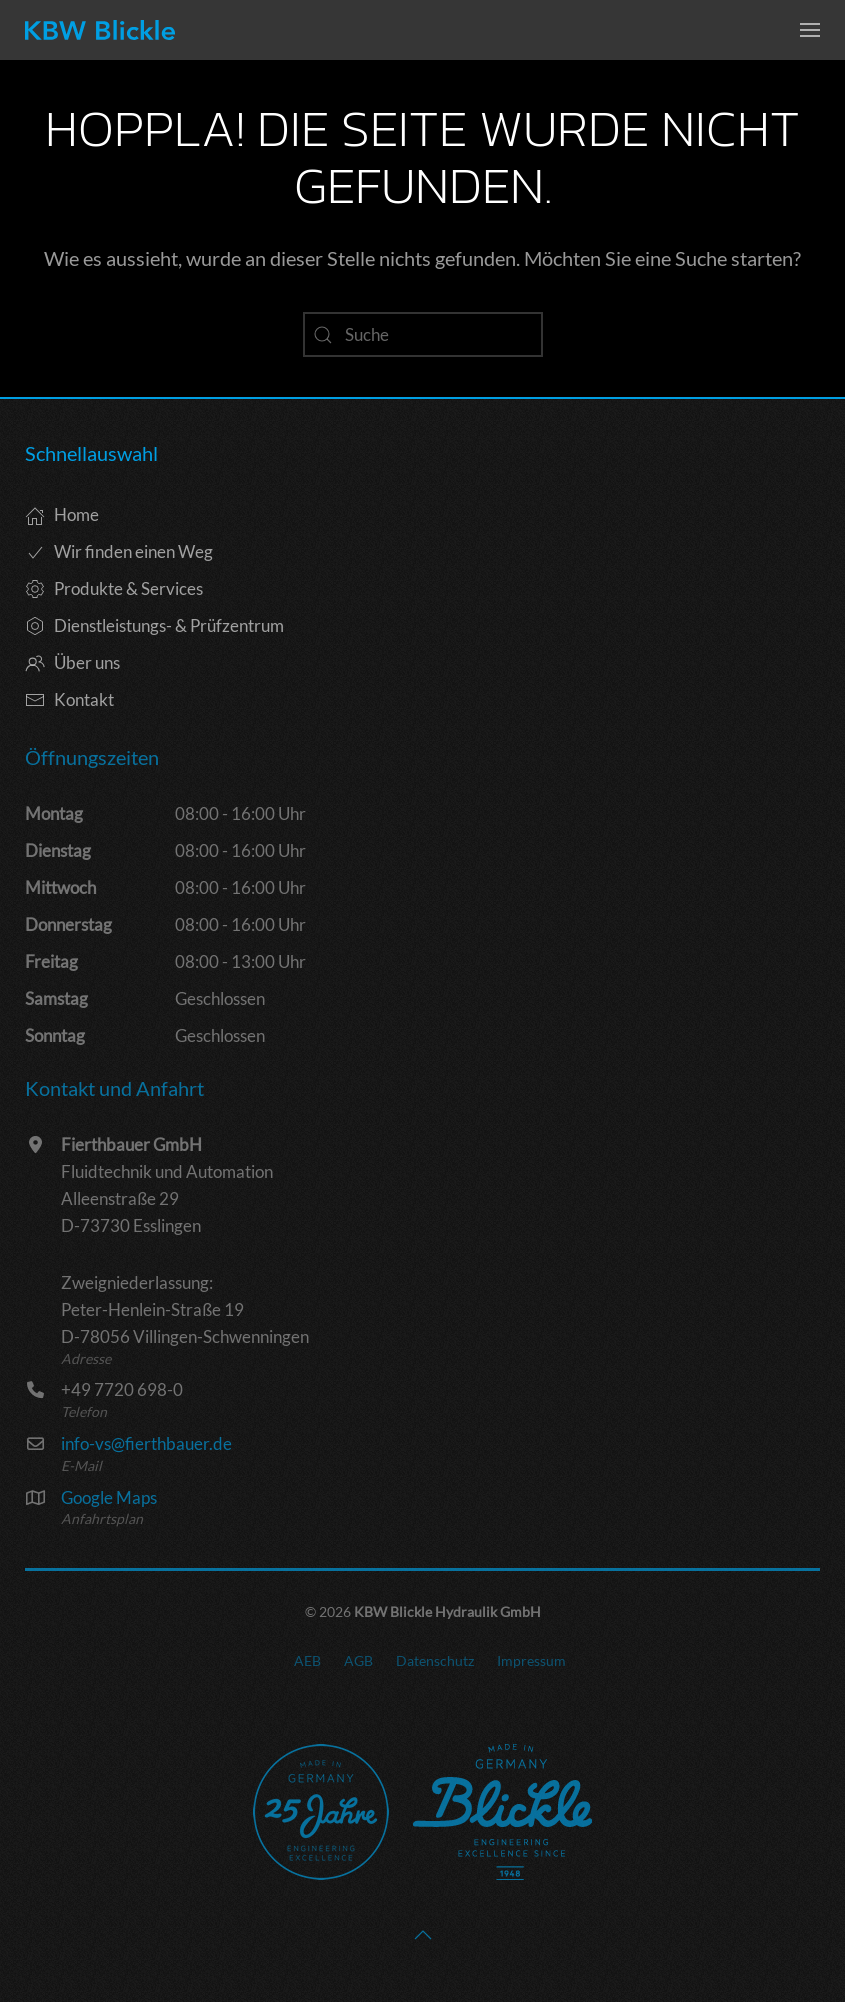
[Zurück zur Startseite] (100, 30)
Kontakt (69, 699)
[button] (810, 30)
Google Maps (109, 1497)
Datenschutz (435, 1661)
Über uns (72, 662)
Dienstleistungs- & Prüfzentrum (154, 625)
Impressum (531, 1661)
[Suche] (423, 334)
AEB (307, 1661)
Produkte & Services (114, 588)
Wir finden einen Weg (119, 551)
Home (62, 514)
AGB (358, 1661)
